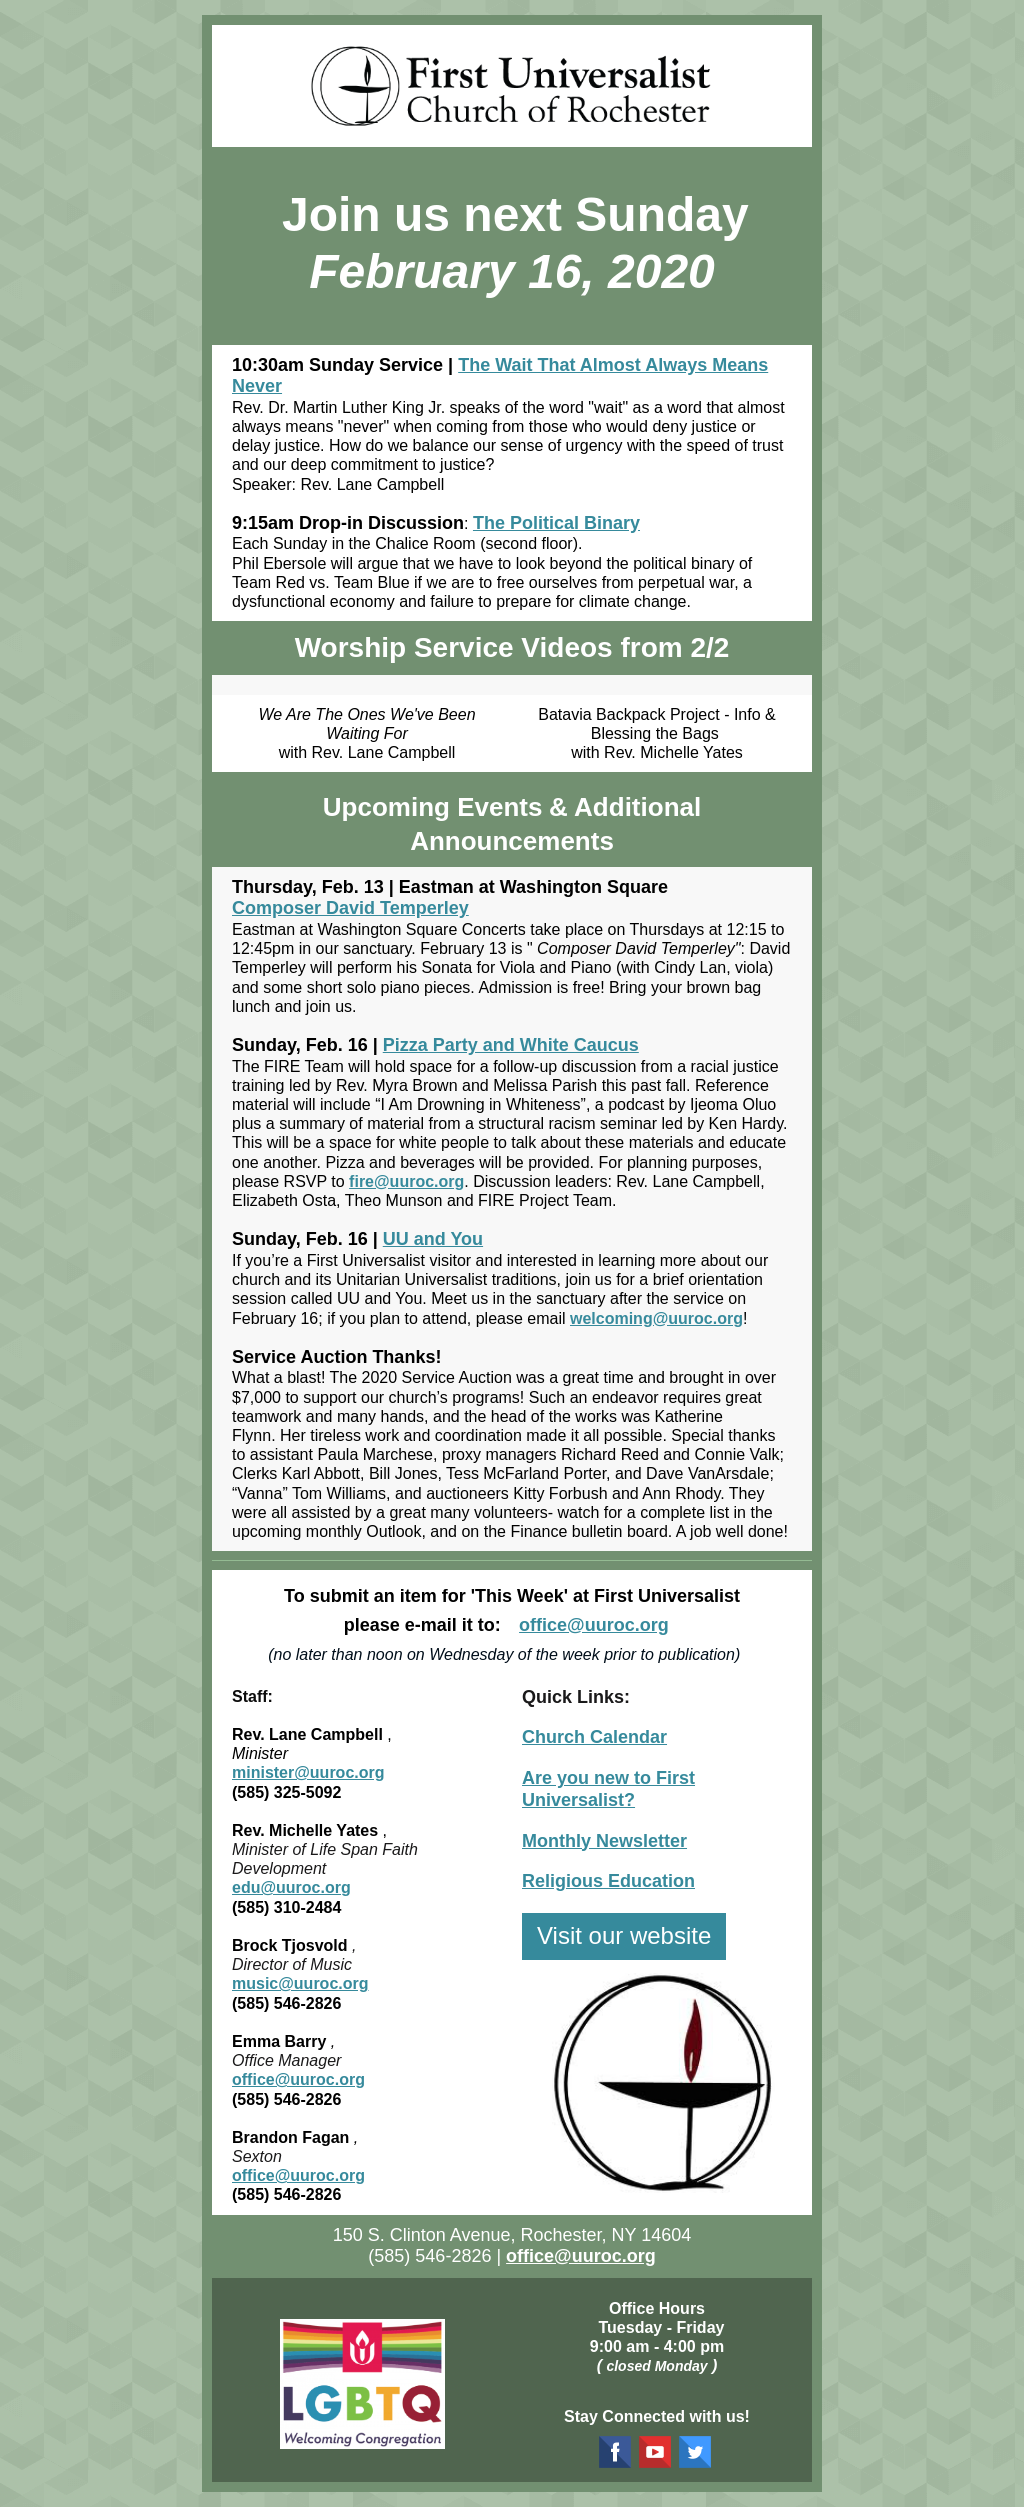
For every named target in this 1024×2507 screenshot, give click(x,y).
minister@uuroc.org (308, 1772)
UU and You (433, 1239)
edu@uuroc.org (291, 1887)
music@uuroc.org (300, 1983)
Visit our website (624, 1935)
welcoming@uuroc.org (656, 1318)
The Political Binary (556, 523)
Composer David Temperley (350, 908)
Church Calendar (594, 1737)
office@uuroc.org (594, 1625)
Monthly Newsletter (604, 1841)
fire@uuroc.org (406, 1181)
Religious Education (608, 1881)
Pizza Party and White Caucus (511, 1045)
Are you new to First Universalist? (608, 1789)
